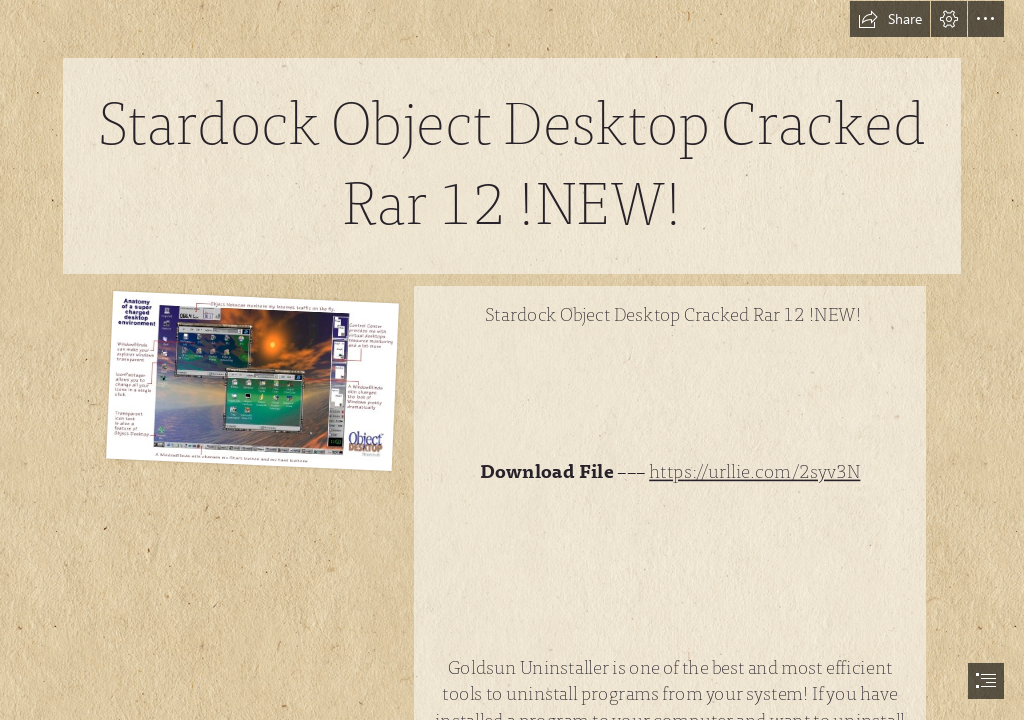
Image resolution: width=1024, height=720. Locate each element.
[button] (890, 19)
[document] (512, 360)
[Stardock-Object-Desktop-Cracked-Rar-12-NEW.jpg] (250, 379)
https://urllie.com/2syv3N (755, 472)
